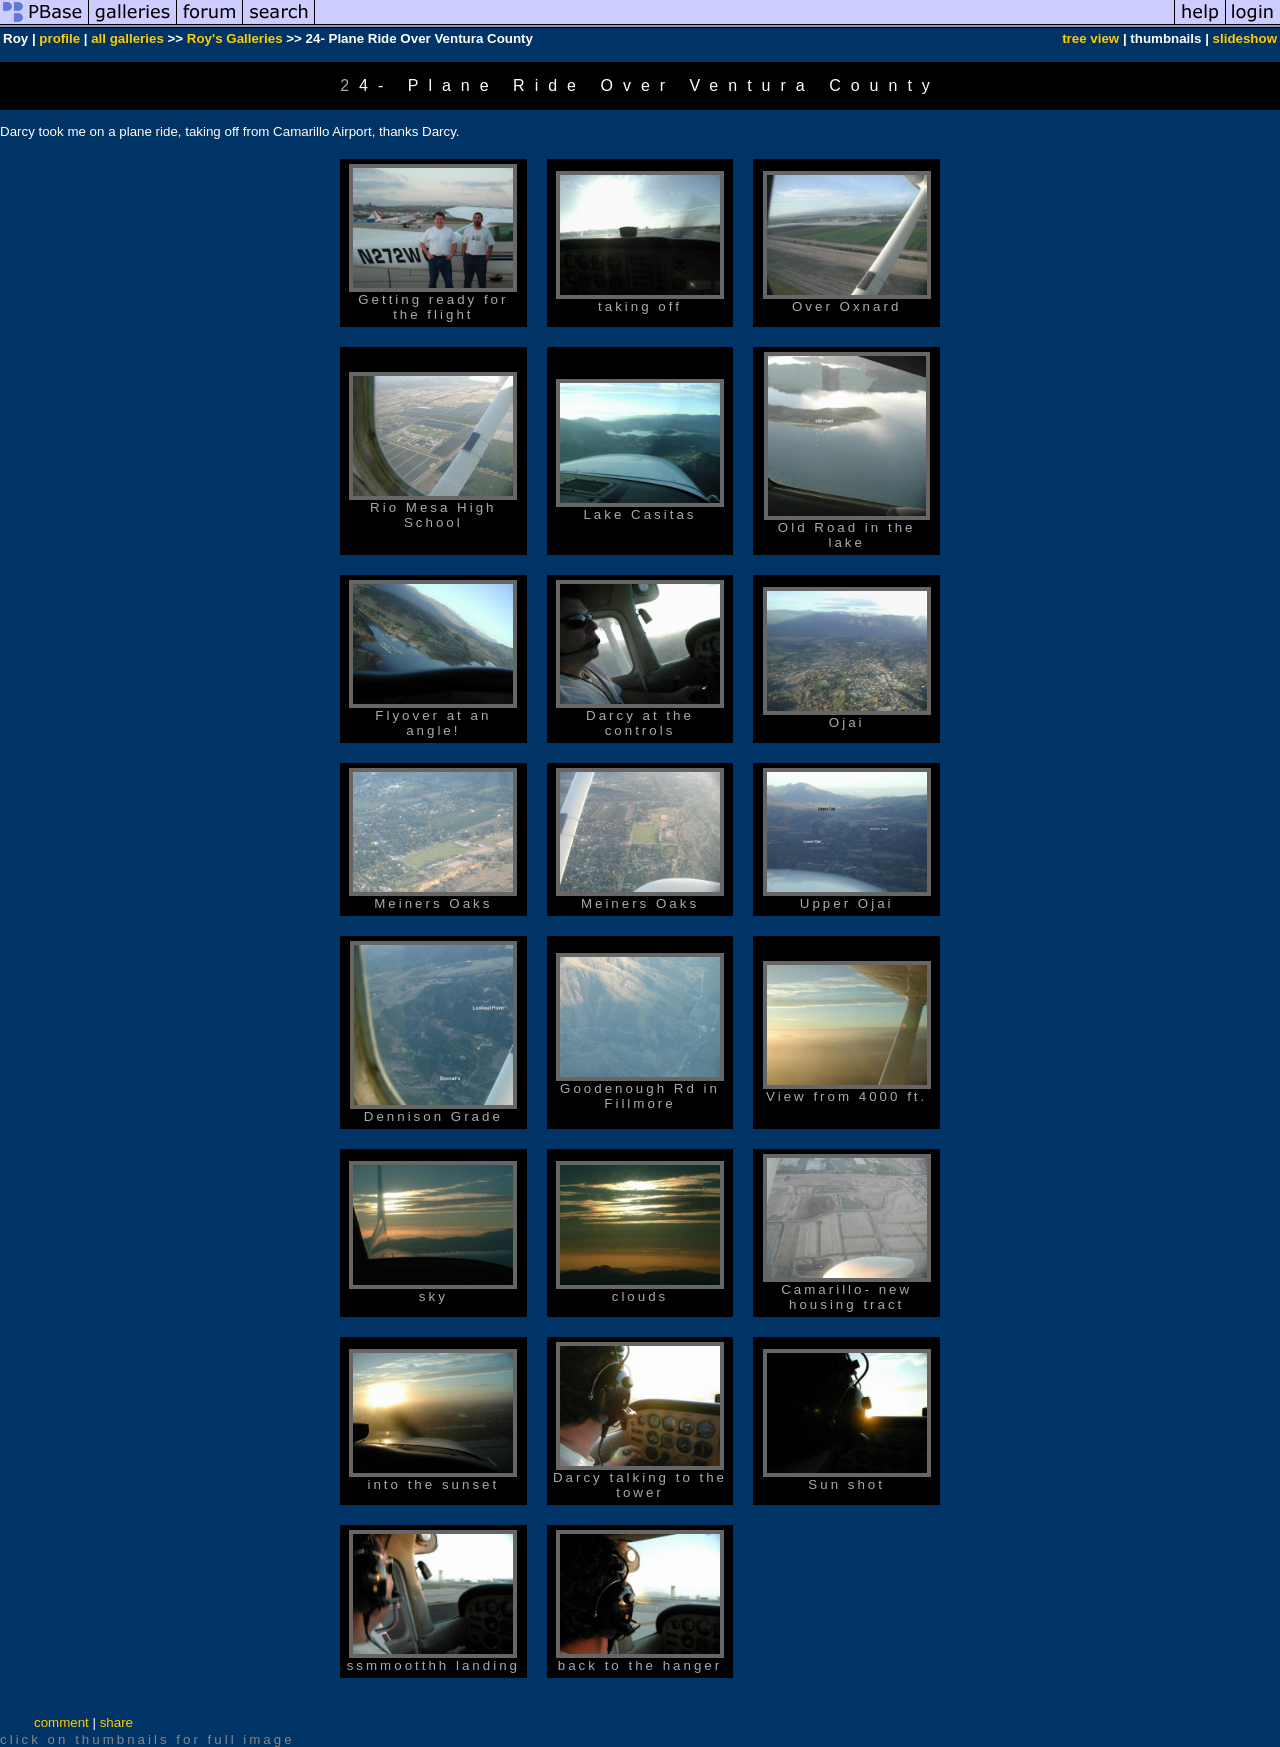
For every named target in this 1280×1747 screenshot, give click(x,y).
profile (59, 38)
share (116, 1722)
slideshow (1245, 38)
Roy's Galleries (235, 38)
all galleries (127, 38)
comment (61, 1722)
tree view (1090, 38)
